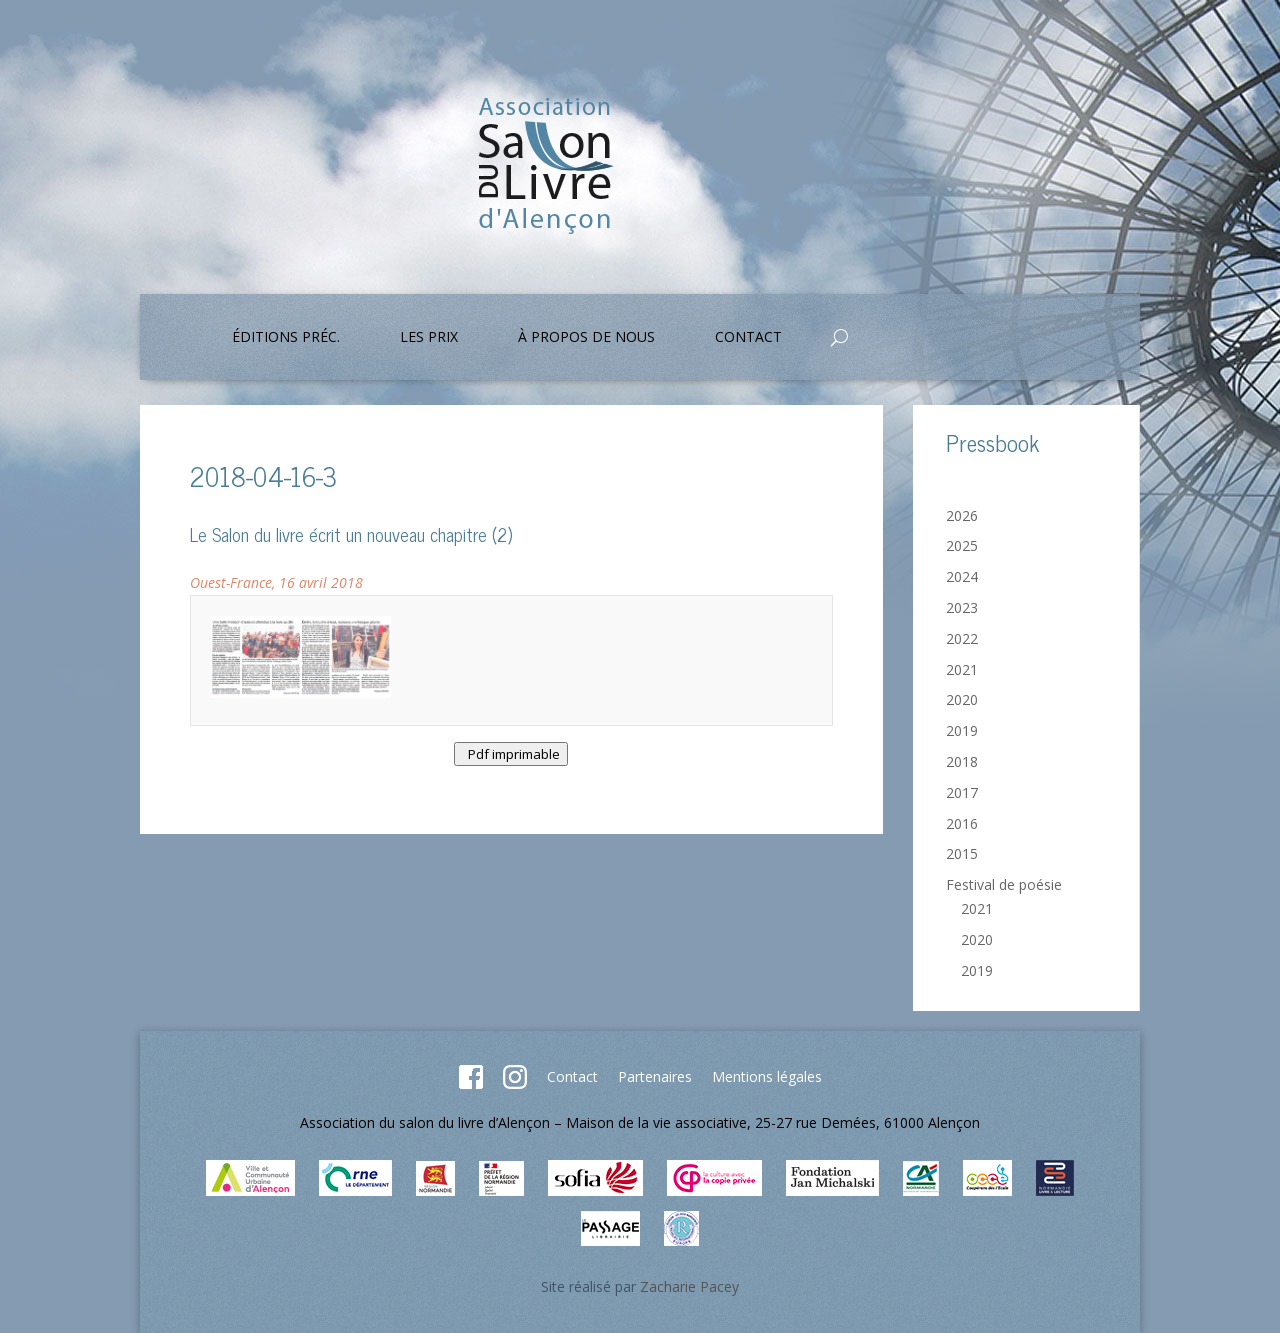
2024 (962, 576)
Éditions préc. (286, 338)
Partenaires (655, 1076)
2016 (962, 823)
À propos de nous (586, 338)
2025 (962, 545)
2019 (962, 730)
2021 (962, 669)
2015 (962, 853)
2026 (962, 515)
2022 (962, 638)
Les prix (429, 338)
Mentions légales (767, 1076)
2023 (962, 607)
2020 (962, 699)
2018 (962, 761)
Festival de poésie (1004, 884)
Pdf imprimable (511, 754)
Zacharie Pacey (689, 1286)
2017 (962, 792)
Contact (748, 338)
